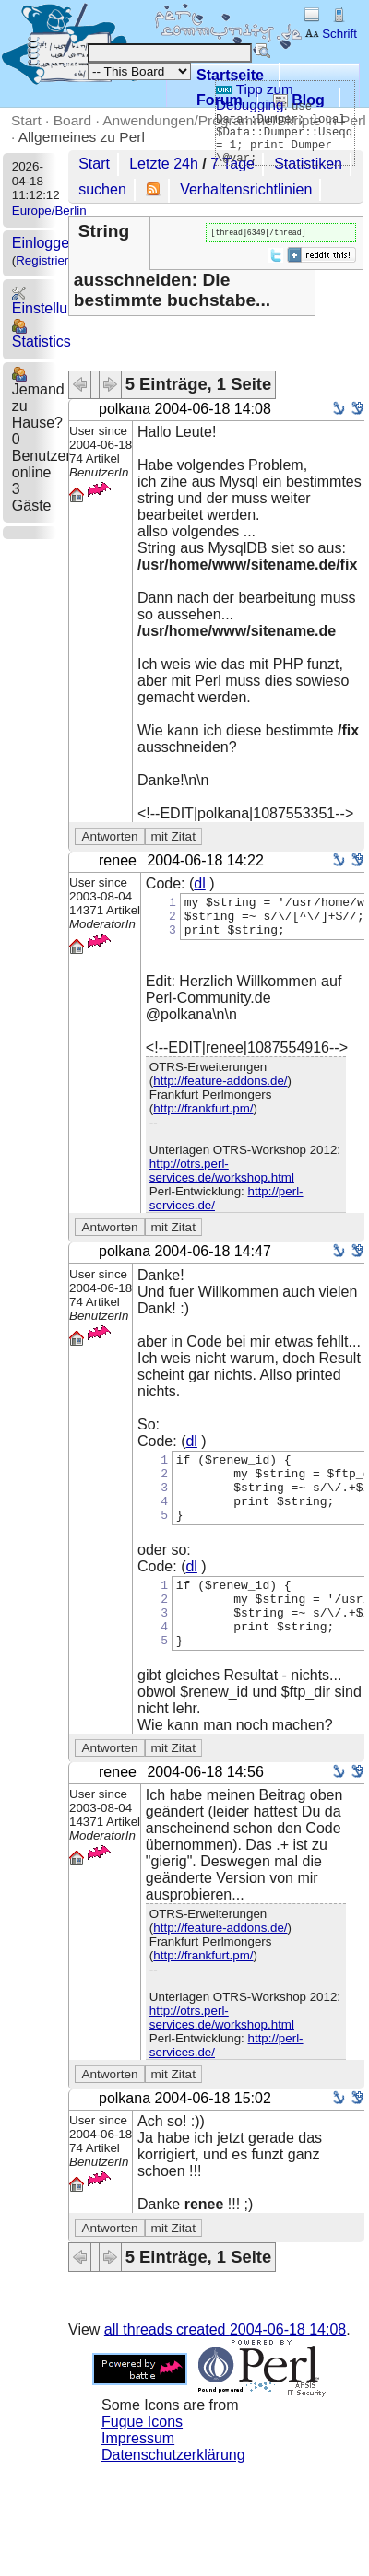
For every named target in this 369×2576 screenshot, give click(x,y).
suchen (102, 189)
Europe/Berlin (49, 211)
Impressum (137, 2476)
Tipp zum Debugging (254, 96)
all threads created (225, 2367)
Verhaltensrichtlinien (246, 189)
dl (199, 885)
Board (72, 120)
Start (26, 120)
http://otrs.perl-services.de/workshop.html (221, 1180)
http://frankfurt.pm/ (203, 1118)
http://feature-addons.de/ (220, 1091)
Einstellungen (56, 301)
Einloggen (44, 243)
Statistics (41, 334)
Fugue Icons (142, 2459)
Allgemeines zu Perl (81, 137)
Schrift (330, 34)
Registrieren (49, 260)
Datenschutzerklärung (173, 2492)
